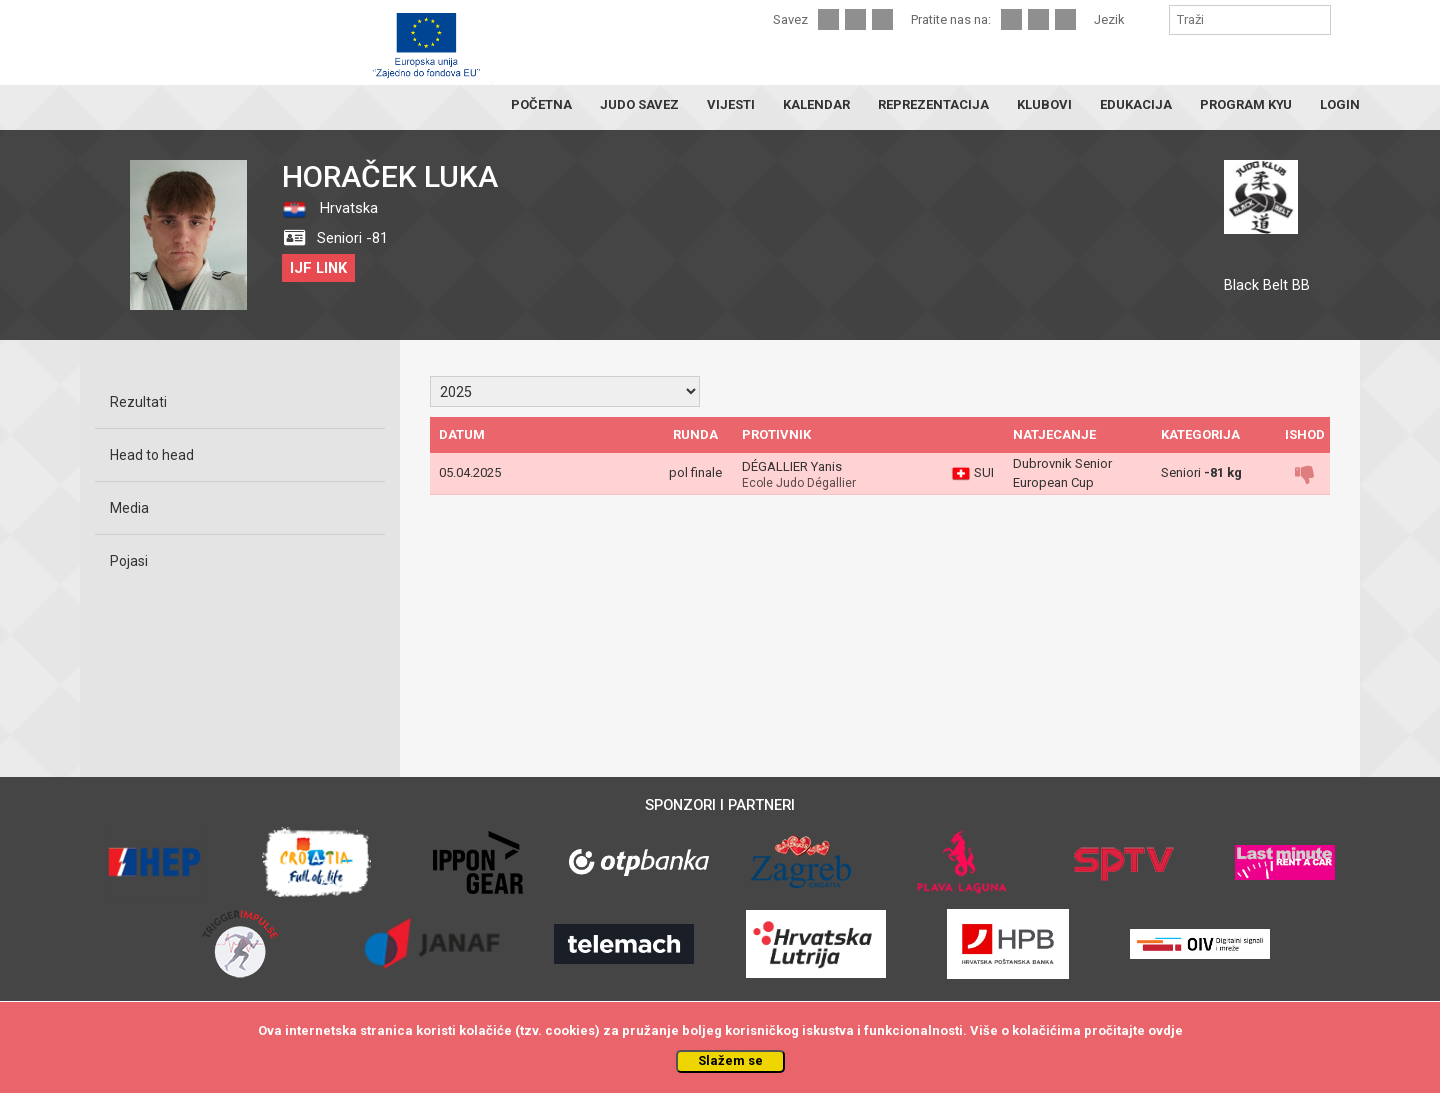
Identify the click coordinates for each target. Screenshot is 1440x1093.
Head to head (152, 455)
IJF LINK (318, 268)
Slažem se (730, 1060)
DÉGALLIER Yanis (792, 466)
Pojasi (129, 561)
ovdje (1165, 1030)
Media (129, 508)
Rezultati (138, 402)
